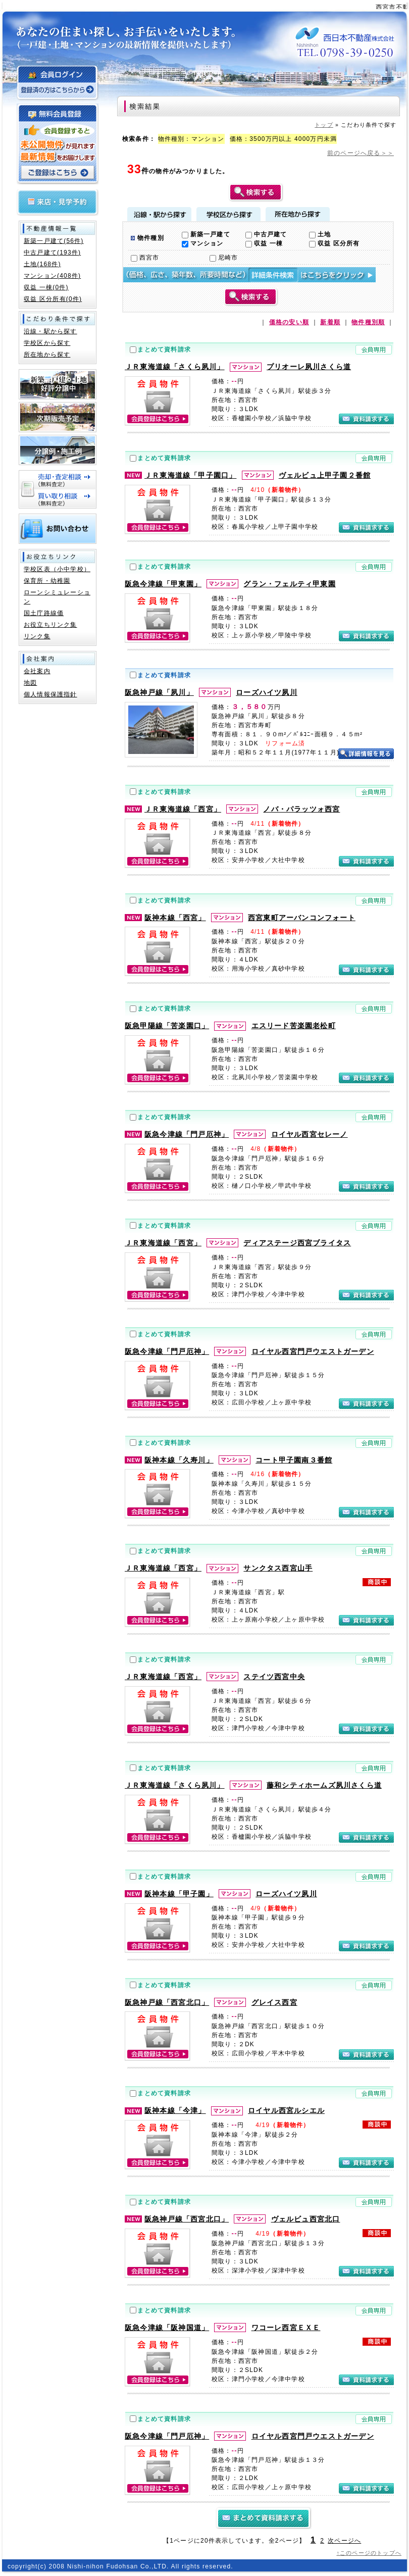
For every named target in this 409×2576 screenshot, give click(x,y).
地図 (30, 682)
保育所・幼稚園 (47, 580)
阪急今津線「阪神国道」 (167, 2328)
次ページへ (344, 2540)
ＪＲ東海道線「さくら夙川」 (175, 367)
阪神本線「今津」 (175, 2110)
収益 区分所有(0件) (53, 298)
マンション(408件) (52, 275)
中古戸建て (266, 234)
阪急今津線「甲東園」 (163, 584)
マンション (203, 243)
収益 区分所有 (334, 243)
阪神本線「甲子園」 (179, 1894)
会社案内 (37, 671)
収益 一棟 (264, 243)
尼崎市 (224, 257)
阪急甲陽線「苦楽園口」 (167, 1026)
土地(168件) (42, 264)
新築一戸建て (206, 234)
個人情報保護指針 (50, 694)
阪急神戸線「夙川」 (159, 692)
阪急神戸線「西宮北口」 (167, 2002)
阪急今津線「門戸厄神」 (186, 1134)
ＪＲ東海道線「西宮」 (182, 809)
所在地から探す (298, 214)
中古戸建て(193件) (52, 252)
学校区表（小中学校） (57, 569)
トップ (324, 125)
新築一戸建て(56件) (54, 240)
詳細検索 (249, 274)
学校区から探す (228, 214)
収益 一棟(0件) (46, 287)
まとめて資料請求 (164, 349)
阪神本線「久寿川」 (179, 1460)
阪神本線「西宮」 (175, 918)
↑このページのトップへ (368, 2553)
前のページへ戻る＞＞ (360, 153)
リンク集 (37, 636)
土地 (320, 234)
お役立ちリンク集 (50, 624)
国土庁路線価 (44, 613)
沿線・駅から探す (159, 214)
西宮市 (145, 257)
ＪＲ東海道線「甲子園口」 (190, 475)
